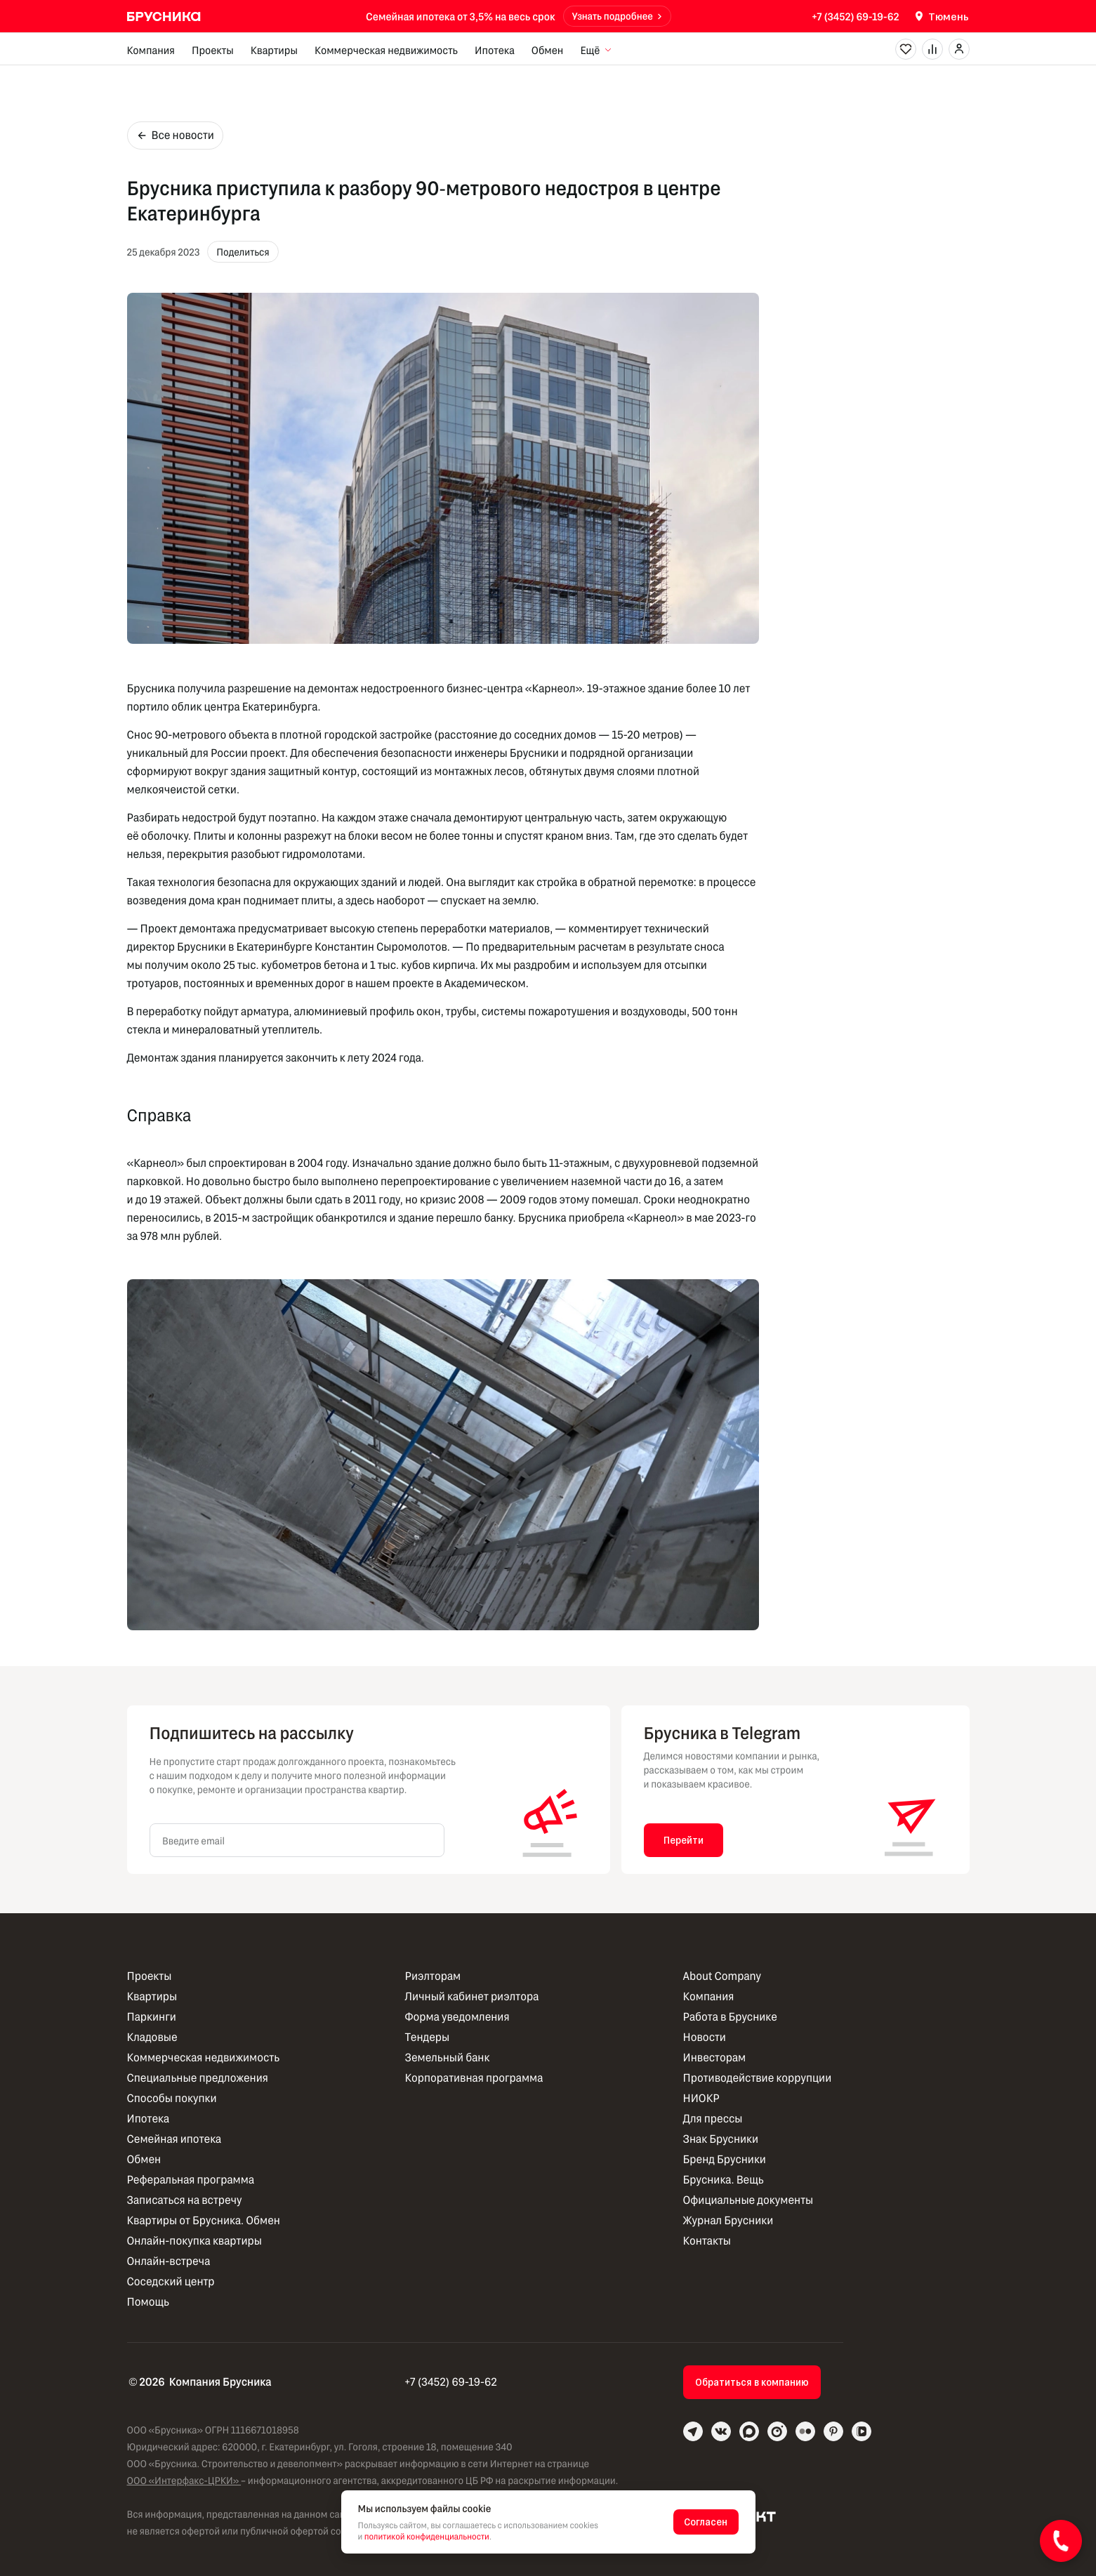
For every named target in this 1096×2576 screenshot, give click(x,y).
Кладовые (152, 2037)
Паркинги (151, 2016)
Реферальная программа (191, 2179)
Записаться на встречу (184, 2200)
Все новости (175, 135)
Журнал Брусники (728, 2220)
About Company (722, 1976)
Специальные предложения (197, 2078)
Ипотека (495, 50)
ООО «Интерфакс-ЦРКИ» (184, 2480)
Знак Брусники (721, 2139)
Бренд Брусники (724, 2159)
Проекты (213, 50)
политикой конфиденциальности (426, 2537)
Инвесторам (714, 2057)
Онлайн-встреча (169, 2261)
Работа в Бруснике (730, 2016)
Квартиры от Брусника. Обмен (203, 2220)
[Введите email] (297, 1840)
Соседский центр (171, 2281)
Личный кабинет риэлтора (472, 1996)
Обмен (548, 50)
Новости (704, 2037)
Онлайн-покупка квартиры (194, 2240)
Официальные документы (748, 2200)
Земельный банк (447, 2057)
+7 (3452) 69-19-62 (855, 16)
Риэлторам (433, 1976)
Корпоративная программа (474, 2078)
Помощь (148, 2302)
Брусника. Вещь (723, 2179)
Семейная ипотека (174, 2139)
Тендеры (427, 2037)
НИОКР (701, 2098)
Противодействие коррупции (757, 2078)
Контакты (707, 2240)
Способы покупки (172, 2098)
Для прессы (713, 2118)
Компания (151, 50)
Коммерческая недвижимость (386, 50)
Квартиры (274, 50)
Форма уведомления (457, 2016)
